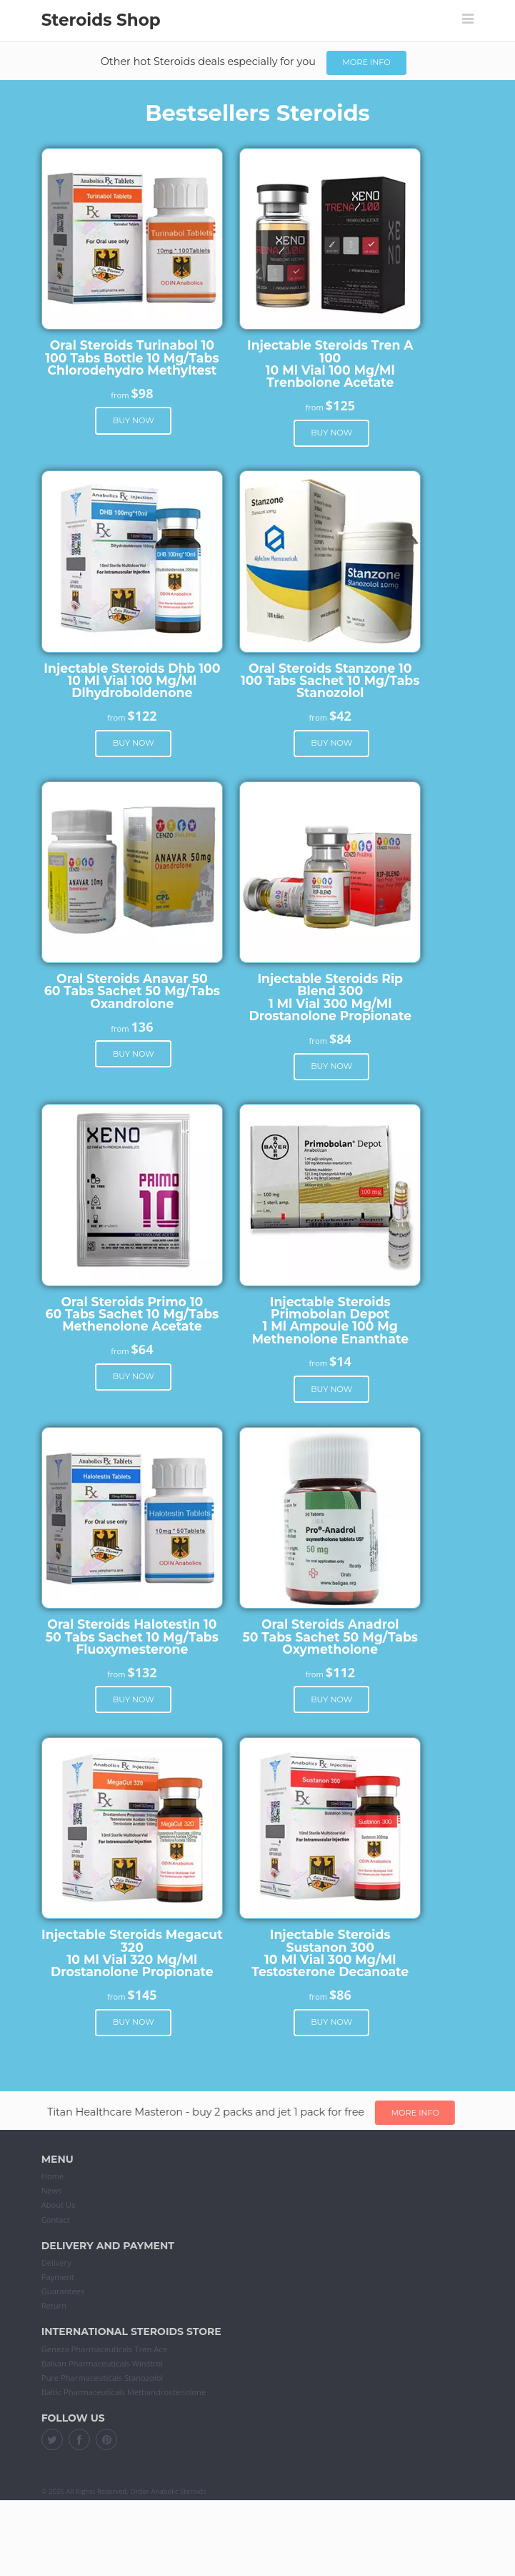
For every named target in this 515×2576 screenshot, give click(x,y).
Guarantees (63, 2291)
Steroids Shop (101, 20)
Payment (57, 2276)
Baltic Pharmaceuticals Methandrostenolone (123, 2392)
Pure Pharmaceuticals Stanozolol (102, 2377)
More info (366, 62)
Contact (55, 2219)
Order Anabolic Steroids (168, 2491)
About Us (58, 2204)
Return (53, 2305)
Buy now (133, 420)
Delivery (56, 2262)
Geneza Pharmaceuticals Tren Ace (104, 2349)
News (51, 2190)
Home (52, 2176)
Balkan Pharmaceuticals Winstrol (102, 2363)
